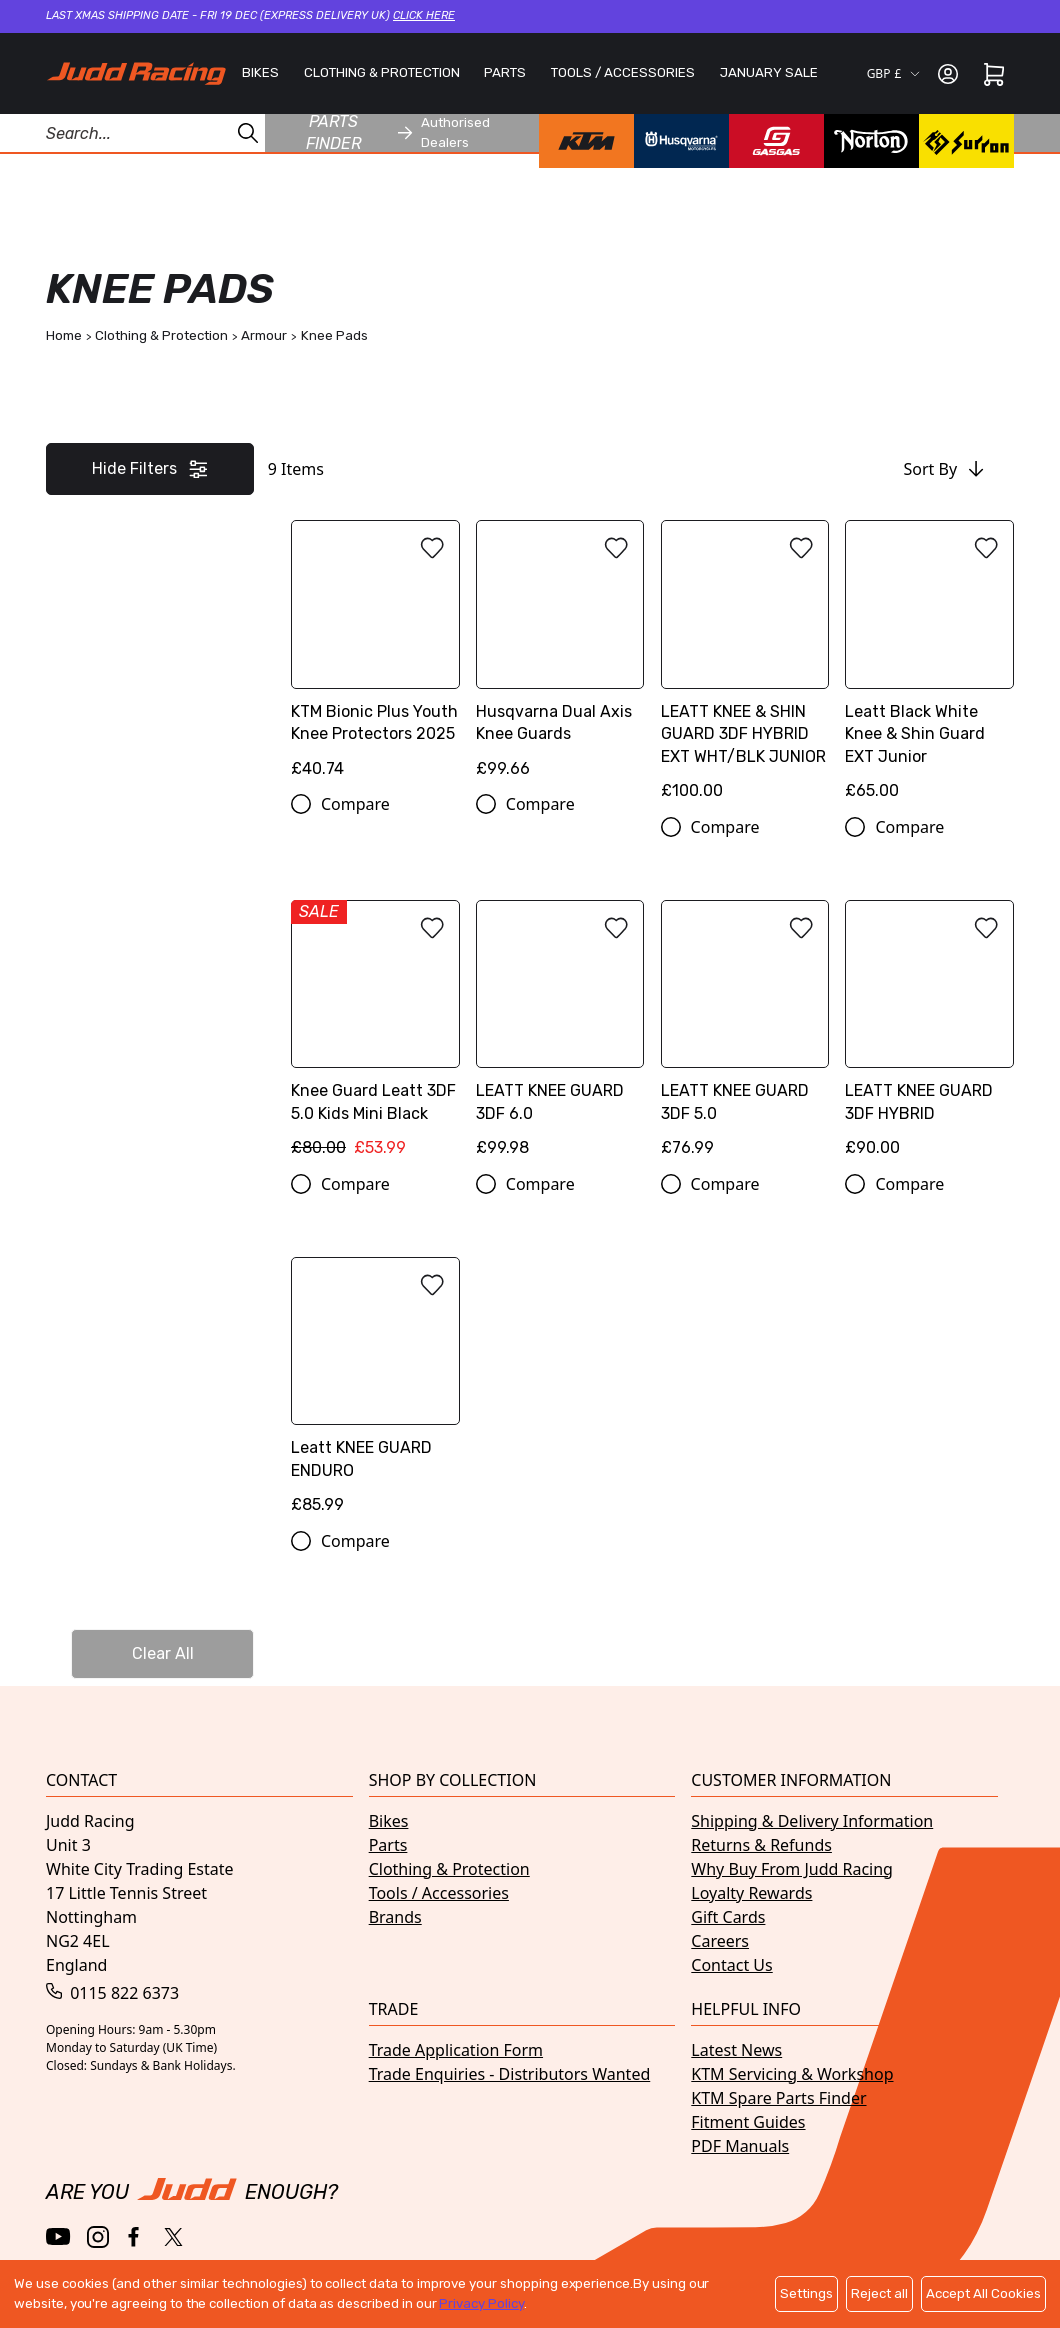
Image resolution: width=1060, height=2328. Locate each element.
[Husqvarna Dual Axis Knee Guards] (560, 656)
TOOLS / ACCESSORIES (623, 72)
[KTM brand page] (586, 141)
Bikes (389, 1821)
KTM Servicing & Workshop (792, 2074)
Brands (395, 1917)
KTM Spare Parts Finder (778, 2098)
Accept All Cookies (983, 2293)
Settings (806, 2293)
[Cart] (994, 74)
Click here (424, 15)
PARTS (505, 72)
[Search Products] (132, 133)
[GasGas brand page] (776, 141)
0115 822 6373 (112, 1993)
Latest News (736, 2050)
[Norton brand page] (871, 141)
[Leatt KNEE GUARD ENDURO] (375, 1393)
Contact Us (731, 1965)
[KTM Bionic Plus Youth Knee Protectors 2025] (375, 656)
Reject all (879, 2293)
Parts (388, 1845)
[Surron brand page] (966, 141)
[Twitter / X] (173, 2237)
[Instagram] (98, 2237)
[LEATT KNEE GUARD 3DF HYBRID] (929, 1036)
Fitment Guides (748, 2122)
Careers (720, 1941)
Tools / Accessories (439, 1893)
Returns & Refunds (761, 1845)
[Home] (136, 73)
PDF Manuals (740, 2146)
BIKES (260, 72)
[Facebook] (135, 2237)
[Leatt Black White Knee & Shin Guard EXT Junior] (929, 667)
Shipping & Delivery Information (812, 1821)
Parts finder (359, 132)
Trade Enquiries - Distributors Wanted (510, 2074)
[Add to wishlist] (432, 548)
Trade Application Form (456, 2050)
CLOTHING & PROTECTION (382, 72)
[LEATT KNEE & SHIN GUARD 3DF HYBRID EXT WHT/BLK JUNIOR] (745, 667)
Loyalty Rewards (751, 1893)
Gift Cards (728, 1917)
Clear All (163, 1653)
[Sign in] (948, 74)
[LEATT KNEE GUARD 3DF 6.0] (560, 1036)
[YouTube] (58, 2236)
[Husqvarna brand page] (681, 141)
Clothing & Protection (449, 1869)
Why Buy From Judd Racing (792, 1869)
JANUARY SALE (769, 72)
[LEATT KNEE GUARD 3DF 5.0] (745, 1036)
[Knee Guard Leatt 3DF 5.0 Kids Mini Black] (375, 1036)
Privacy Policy (481, 2303)
